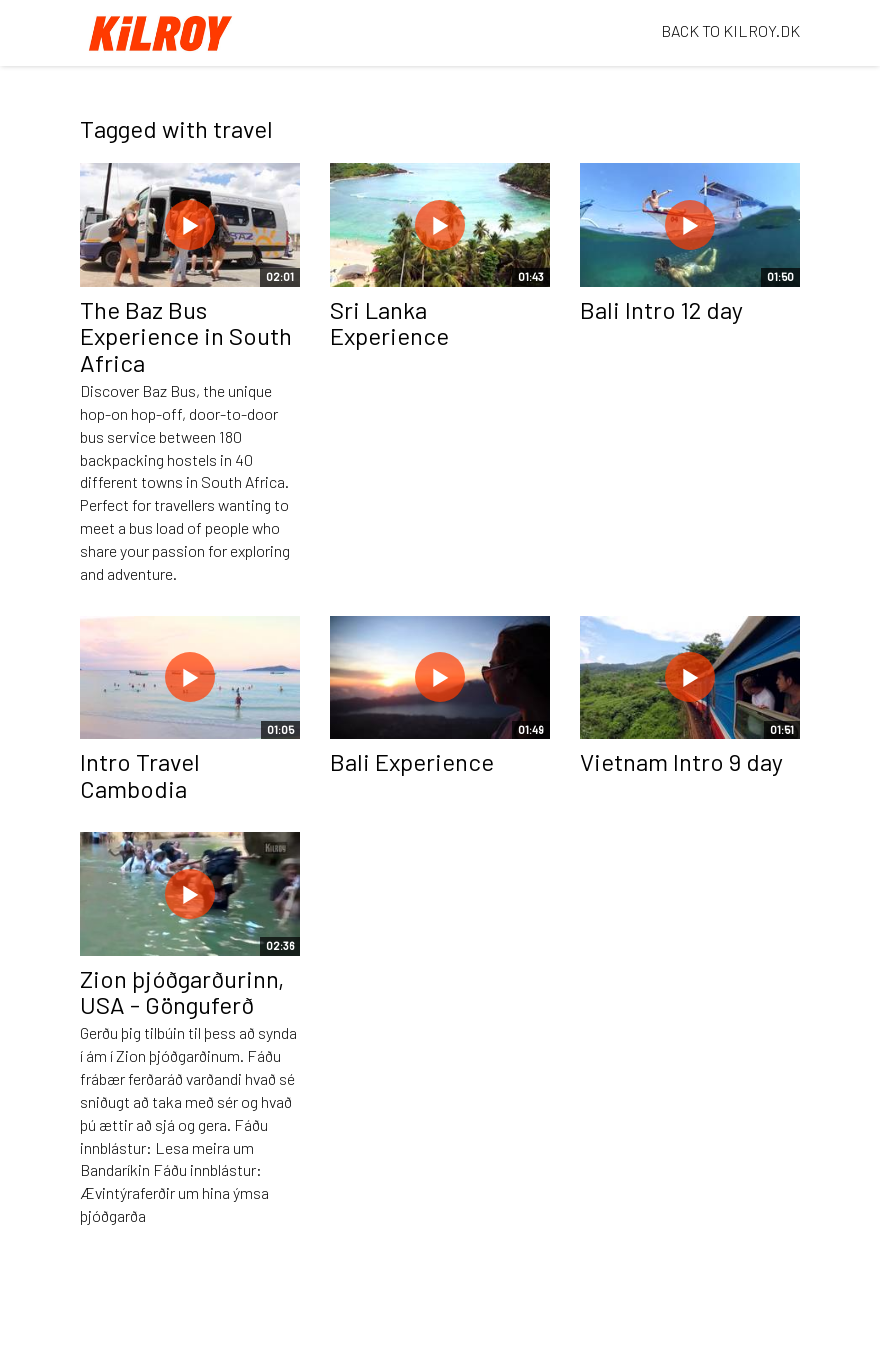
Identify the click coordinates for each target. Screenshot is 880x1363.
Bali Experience (412, 761)
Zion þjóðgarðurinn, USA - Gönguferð (182, 991)
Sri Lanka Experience (389, 322)
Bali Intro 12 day (661, 309)
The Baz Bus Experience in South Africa (186, 336)
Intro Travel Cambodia (140, 774)
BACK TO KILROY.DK (730, 30)
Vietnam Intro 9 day (681, 761)
